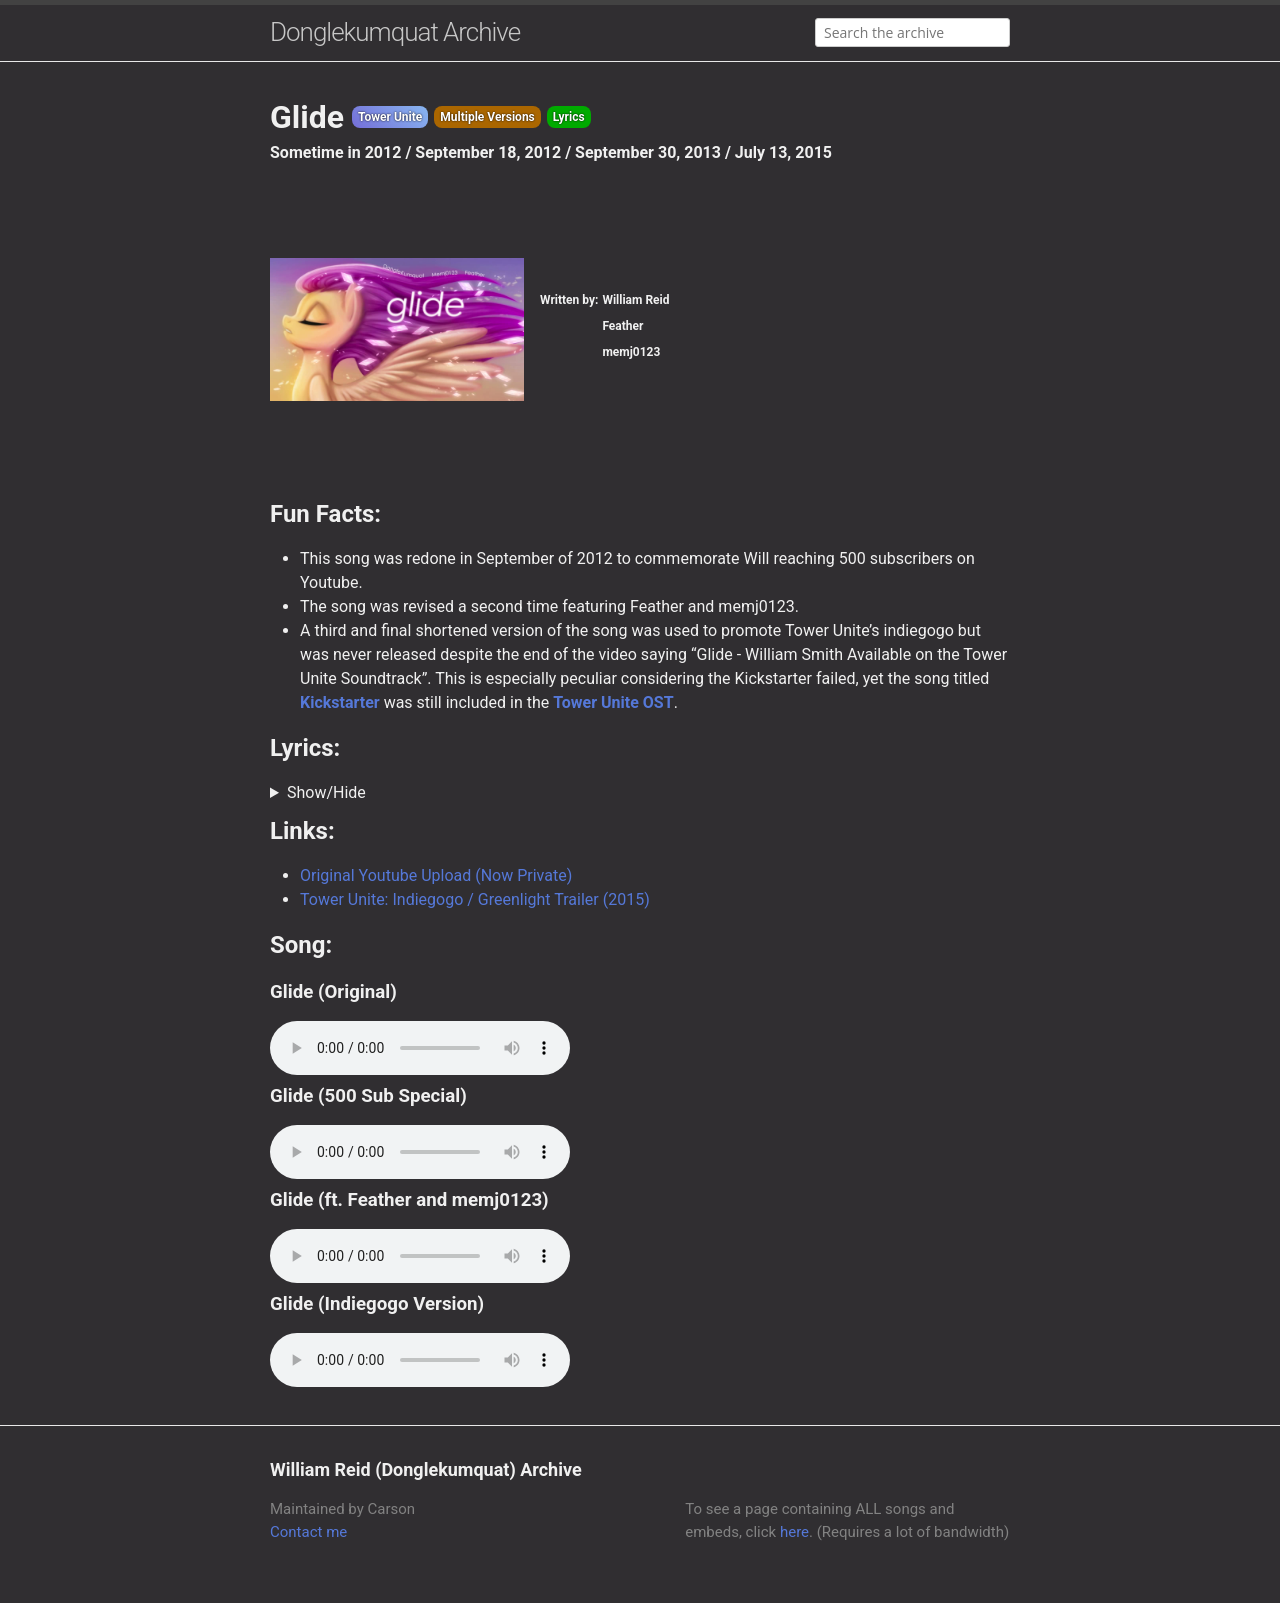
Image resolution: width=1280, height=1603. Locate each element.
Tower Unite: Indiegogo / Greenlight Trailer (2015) (475, 899)
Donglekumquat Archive (395, 32)
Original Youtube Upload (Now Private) (436, 875)
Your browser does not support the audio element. (420, 1048)
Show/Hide (326, 792)
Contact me (308, 1532)
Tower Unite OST (613, 702)
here (794, 1532)
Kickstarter (340, 702)
